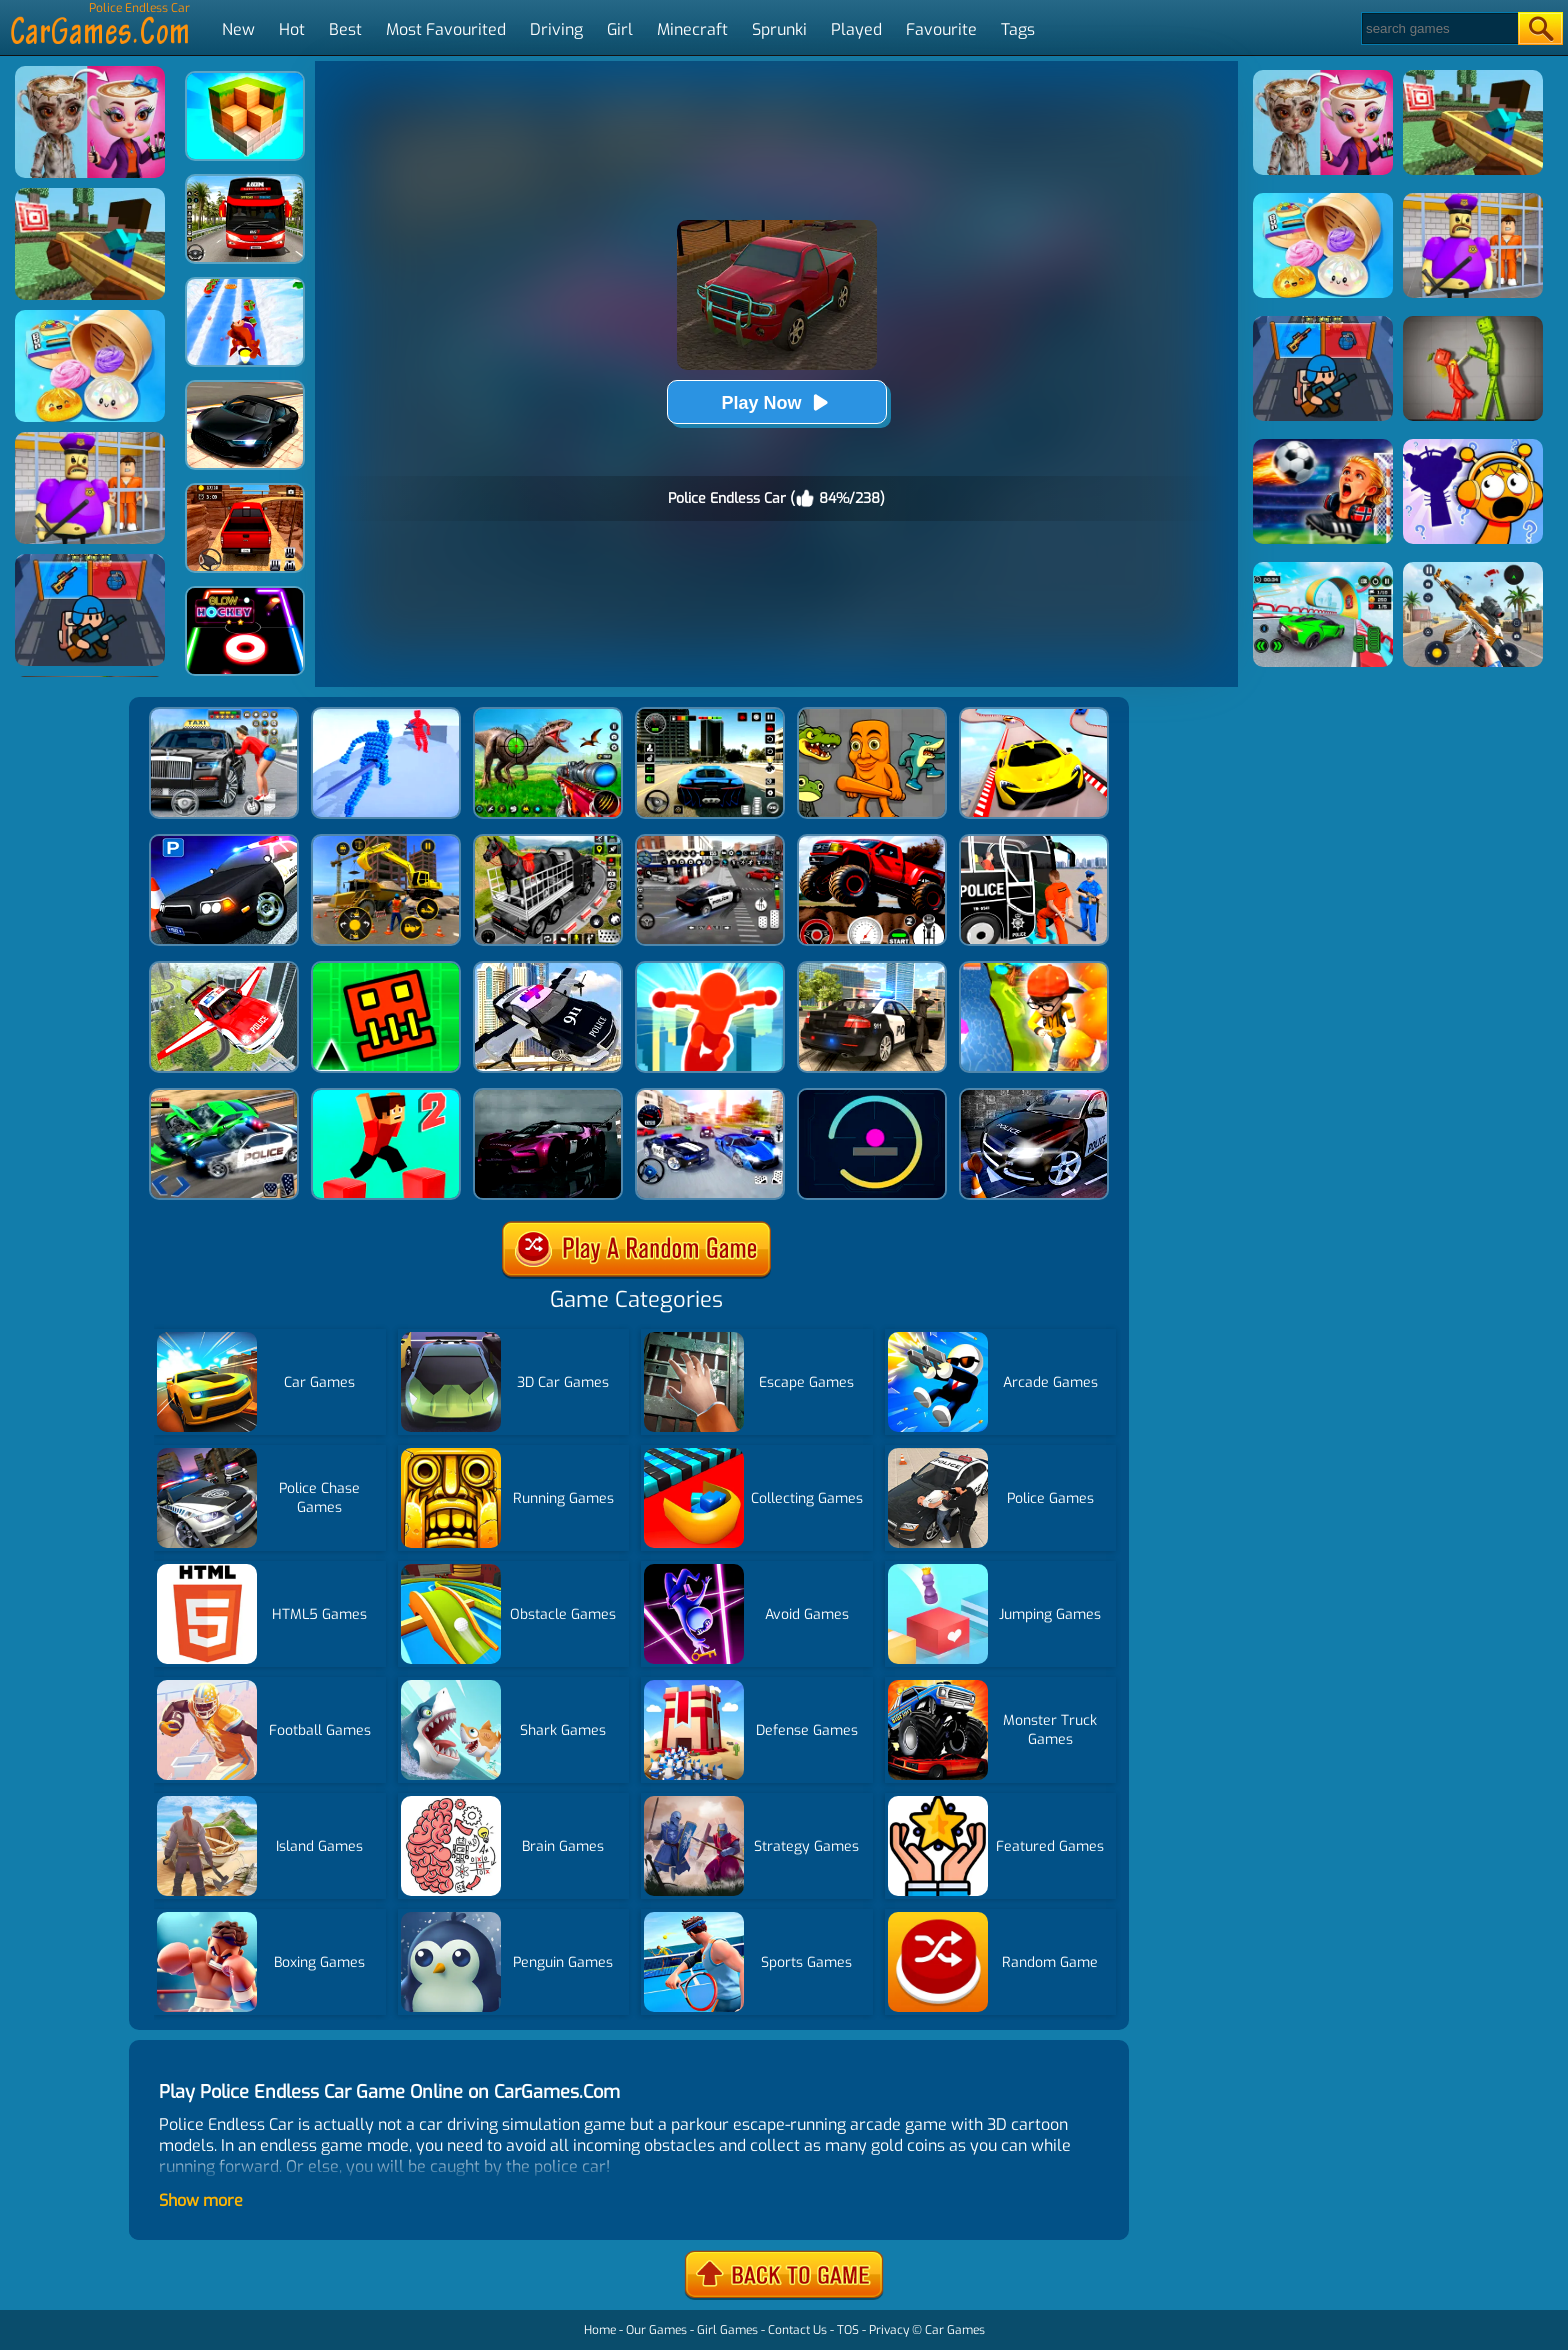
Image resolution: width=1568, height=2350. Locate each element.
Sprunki (779, 29)
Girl (620, 29)
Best (345, 29)
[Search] (1438, 28)
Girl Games (727, 2330)
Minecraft (692, 29)
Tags (1018, 29)
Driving (556, 29)
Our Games (656, 2330)
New (238, 29)
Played (856, 29)
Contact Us (797, 2330)
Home (600, 2330)
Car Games (955, 2330)
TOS (848, 2330)
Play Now (776, 402)
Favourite (941, 29)
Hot (292, 29)
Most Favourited (446, 29)
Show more (201, 2200)
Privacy (889, 2330)
